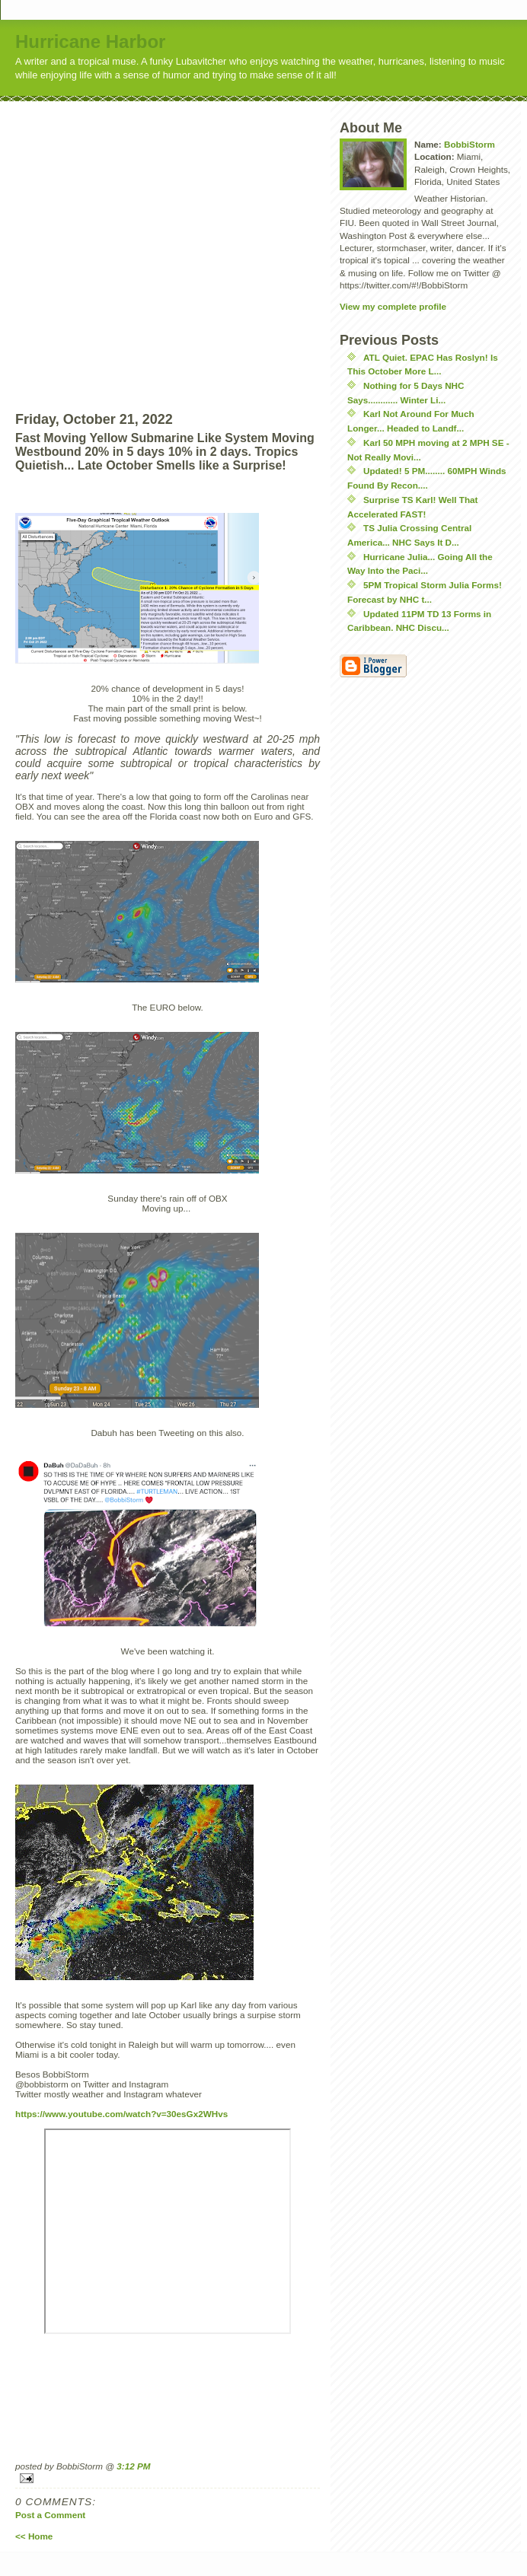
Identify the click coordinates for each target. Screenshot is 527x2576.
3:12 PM (133, 2466)
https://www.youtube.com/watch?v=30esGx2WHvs (121, 2114)
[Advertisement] (143, 244)
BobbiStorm (469, 144)
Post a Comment (50, 2515)
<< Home (34, 2536)
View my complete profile (393, 306)
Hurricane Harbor (90, 41)
